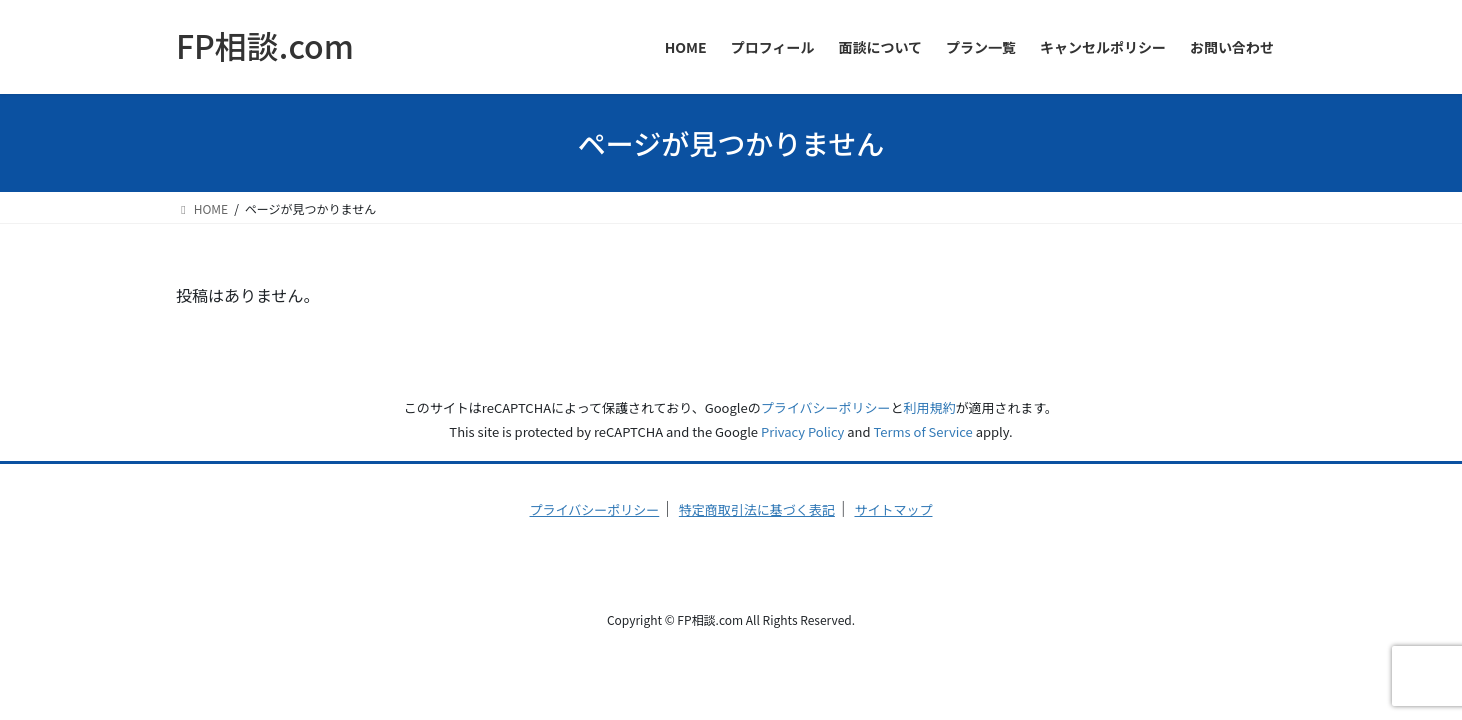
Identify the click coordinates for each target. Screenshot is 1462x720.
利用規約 (929, 407)
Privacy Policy (802, 431)
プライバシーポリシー (826, 407)
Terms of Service (923, 431)
